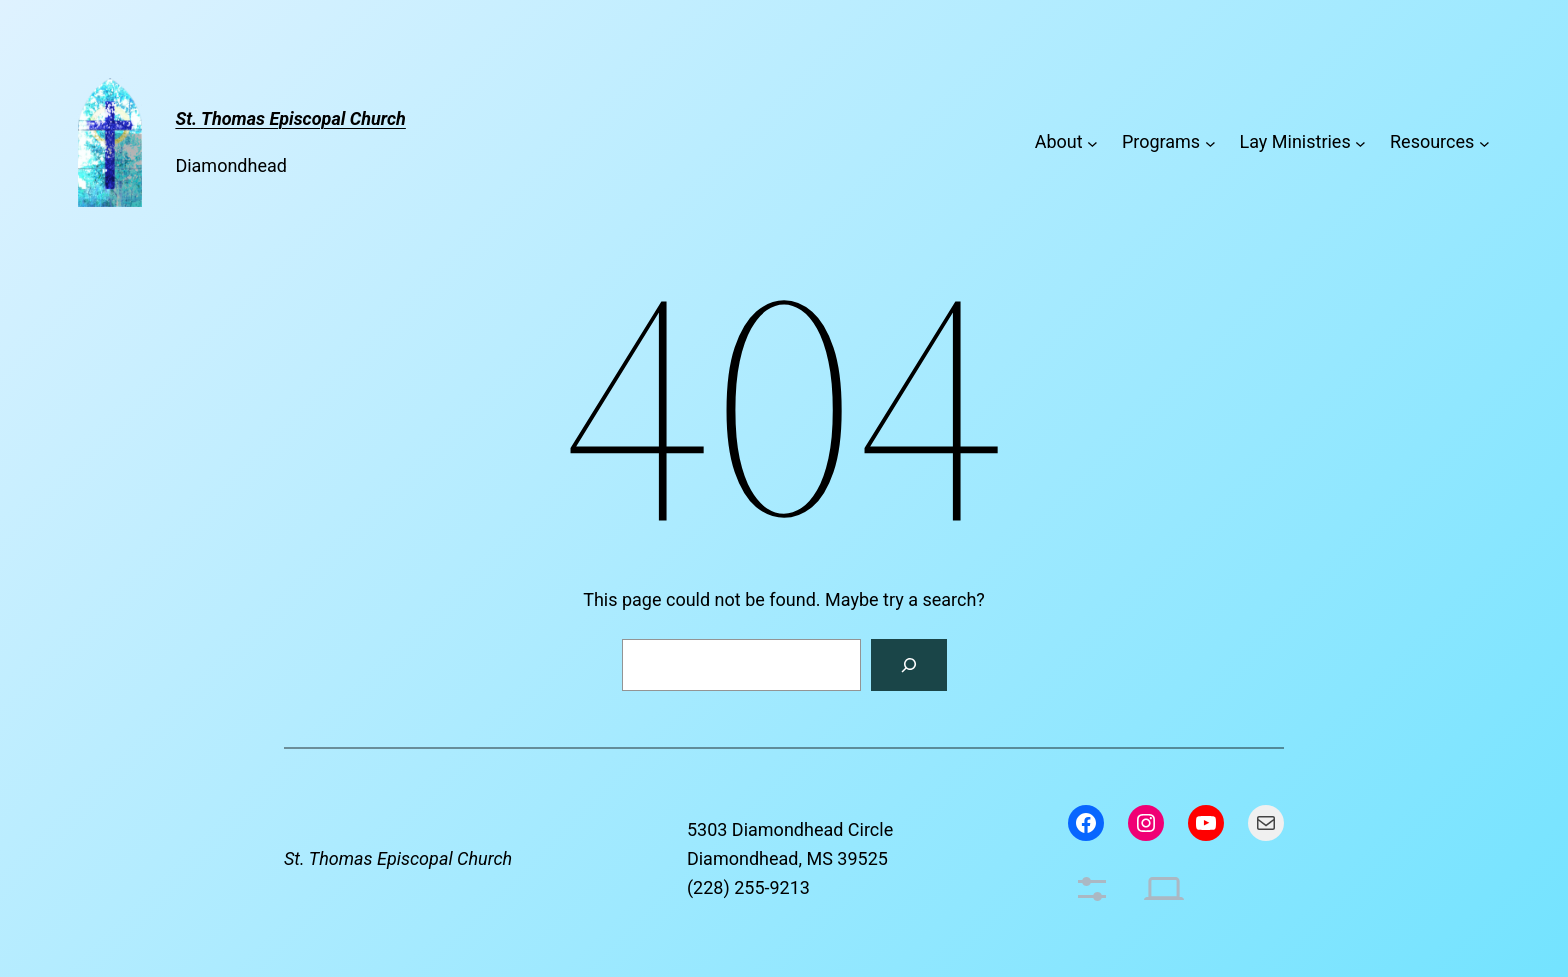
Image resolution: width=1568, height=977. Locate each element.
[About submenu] (1092, 142)
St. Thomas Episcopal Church (398, 858)
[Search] (909, 665)
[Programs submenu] (1210, 142)
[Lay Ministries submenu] (1360, 142)
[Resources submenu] (1484, 142)
